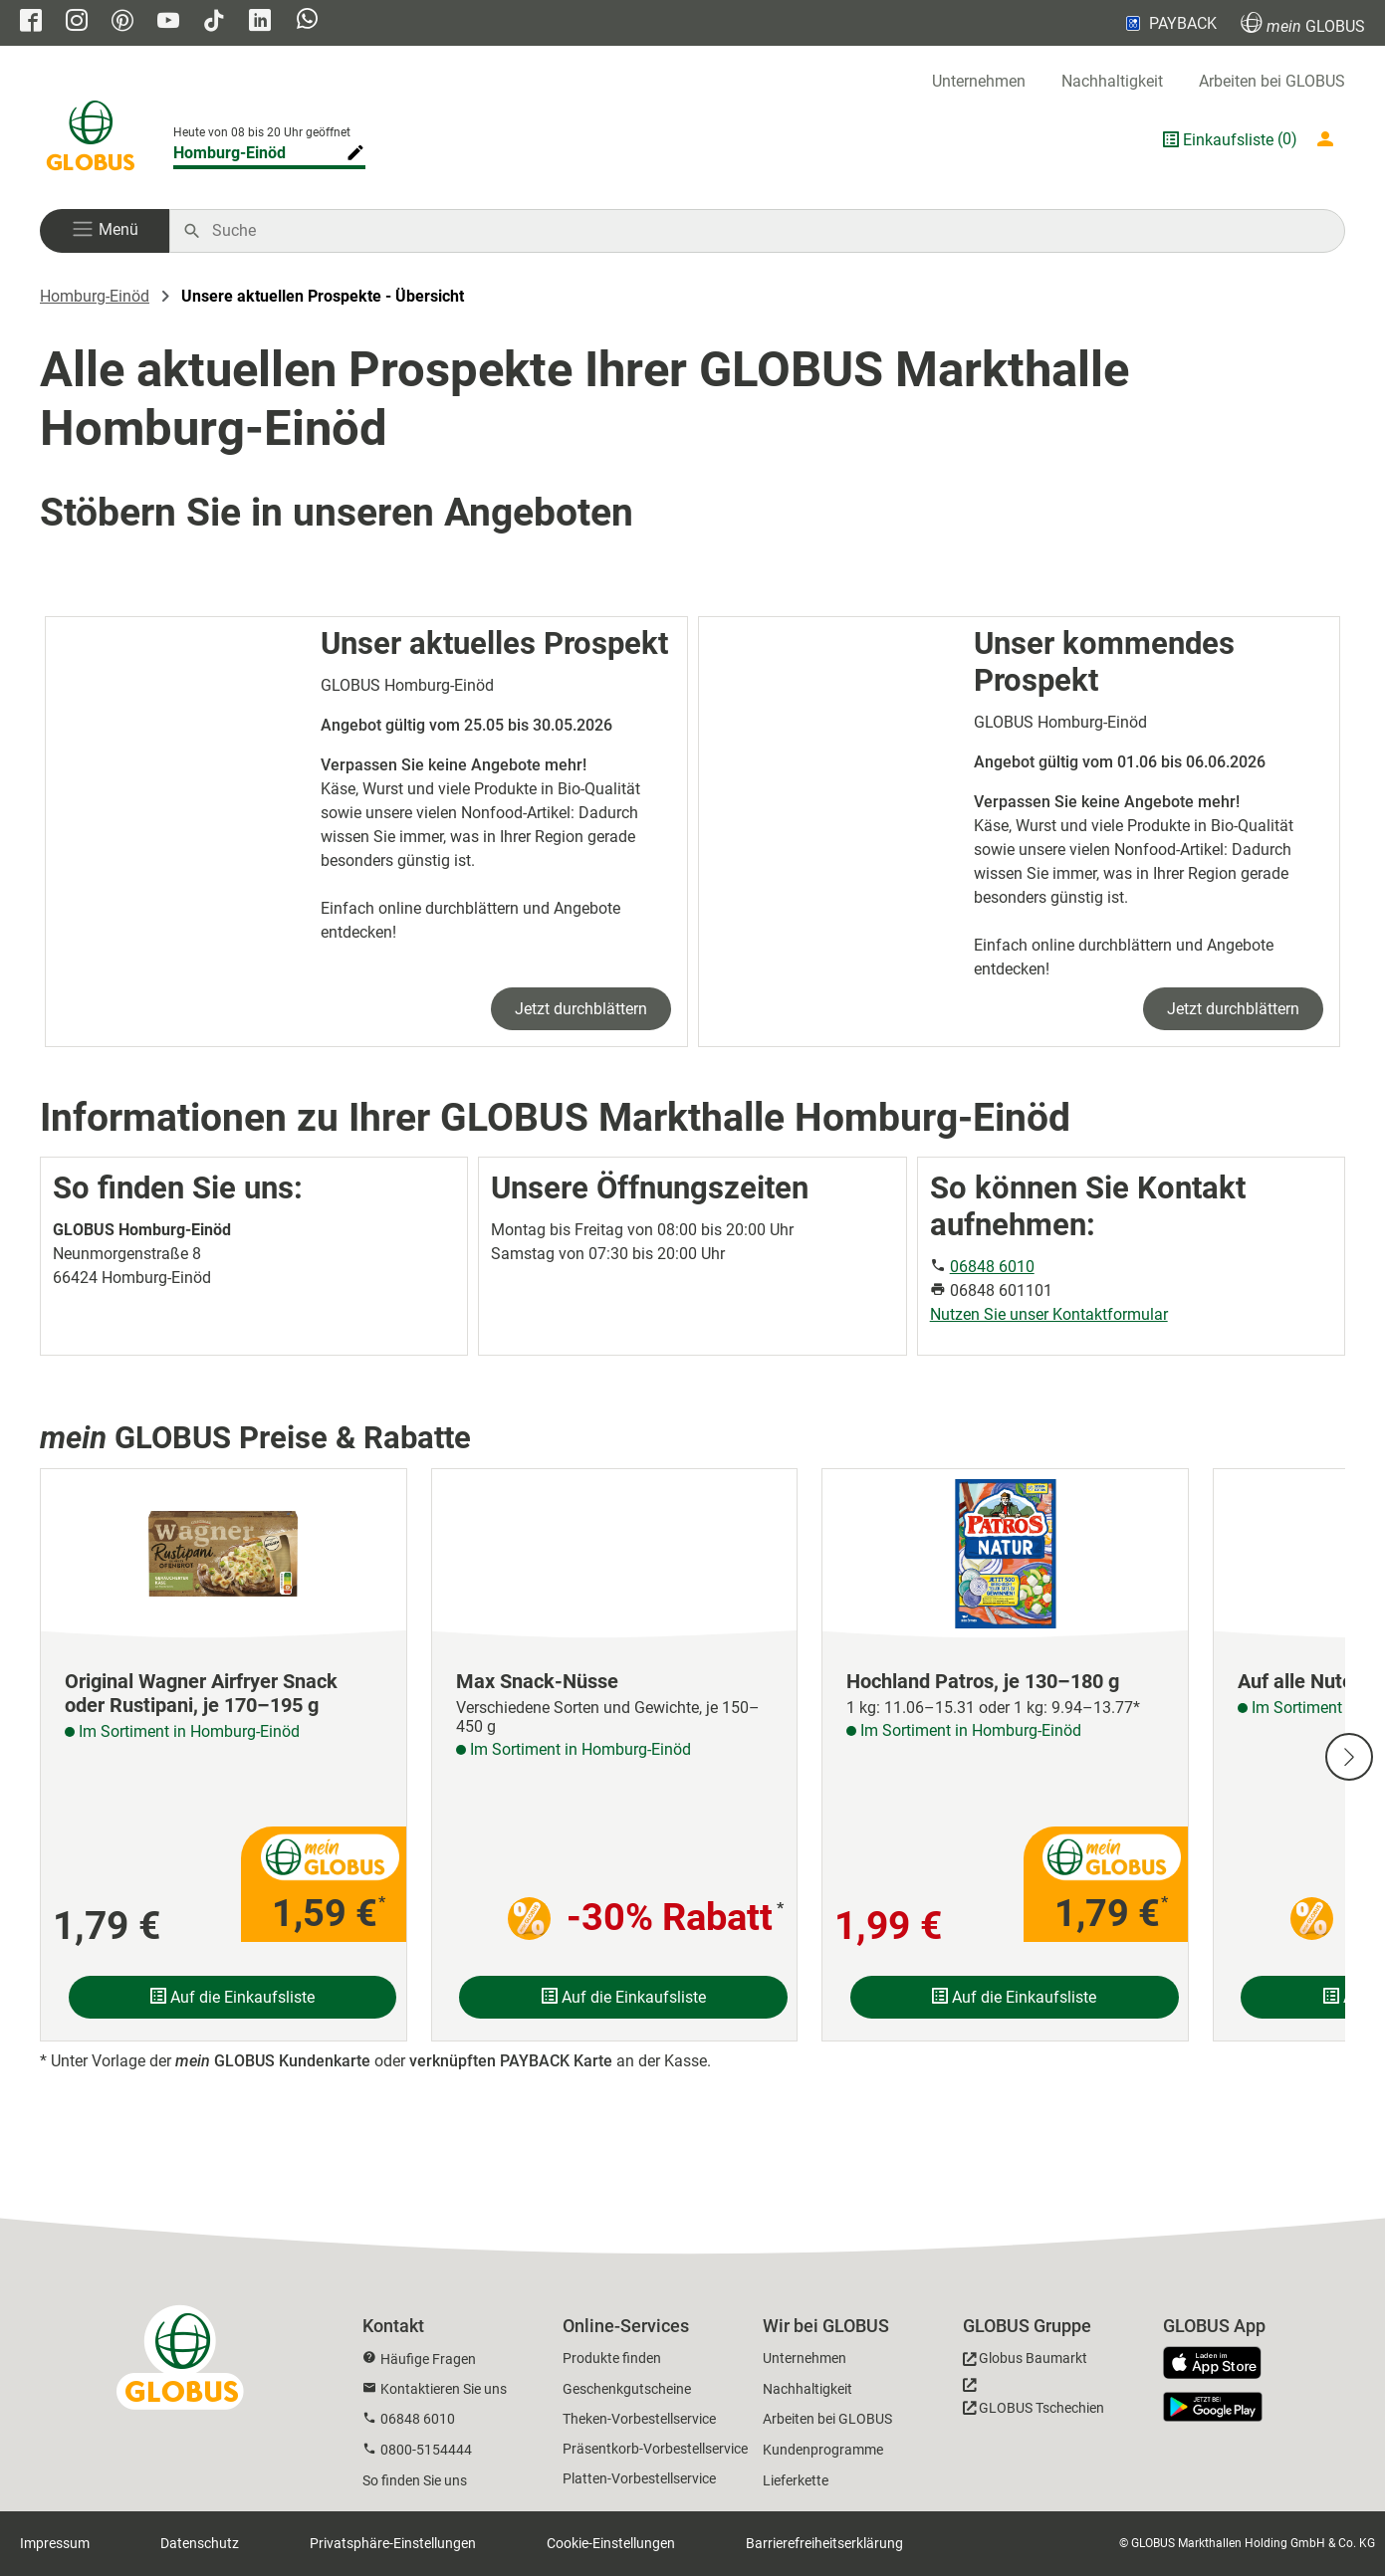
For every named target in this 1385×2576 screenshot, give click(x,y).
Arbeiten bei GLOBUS (1272, 81)
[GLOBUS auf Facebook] (31, 22)
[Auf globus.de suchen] (767, 231)
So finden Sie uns (414, 2480)
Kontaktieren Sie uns (443, 2389)
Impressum (55, 2543)
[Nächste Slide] (1349, 1757)
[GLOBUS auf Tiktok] (214, 22)
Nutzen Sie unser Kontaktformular (1049, 1314)
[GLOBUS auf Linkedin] (260, 22)
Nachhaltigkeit (1112, 81)
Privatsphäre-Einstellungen (393, 2543)
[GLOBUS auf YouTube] (168, 22)
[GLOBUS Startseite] (90, 139)
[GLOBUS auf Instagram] (77, 22)
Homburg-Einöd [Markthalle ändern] (229, 152)
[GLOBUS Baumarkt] (1025, 2361)
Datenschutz (199, 2543)
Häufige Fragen (428, 2359)
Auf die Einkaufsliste (232, 1997)
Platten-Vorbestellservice (639, 2478)
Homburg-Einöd (94, 296)
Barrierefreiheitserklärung (824, 2543)
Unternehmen (979, 81)
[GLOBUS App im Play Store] (1213, 2407)
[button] (104, 231)
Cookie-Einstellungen (611, 2543)
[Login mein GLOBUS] (1329, 139)
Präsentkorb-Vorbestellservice (655, 2449)
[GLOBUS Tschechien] (1033, 2402)
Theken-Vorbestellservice (639, 2419)
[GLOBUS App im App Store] (1219, 2364)
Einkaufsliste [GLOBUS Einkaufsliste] (1228, 139)
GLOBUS (1303, 23)
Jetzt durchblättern (581, 1008)
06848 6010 (992, 1266)
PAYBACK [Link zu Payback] (1169, 23)
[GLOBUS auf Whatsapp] (307, 21)
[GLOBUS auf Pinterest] (122, 22)
